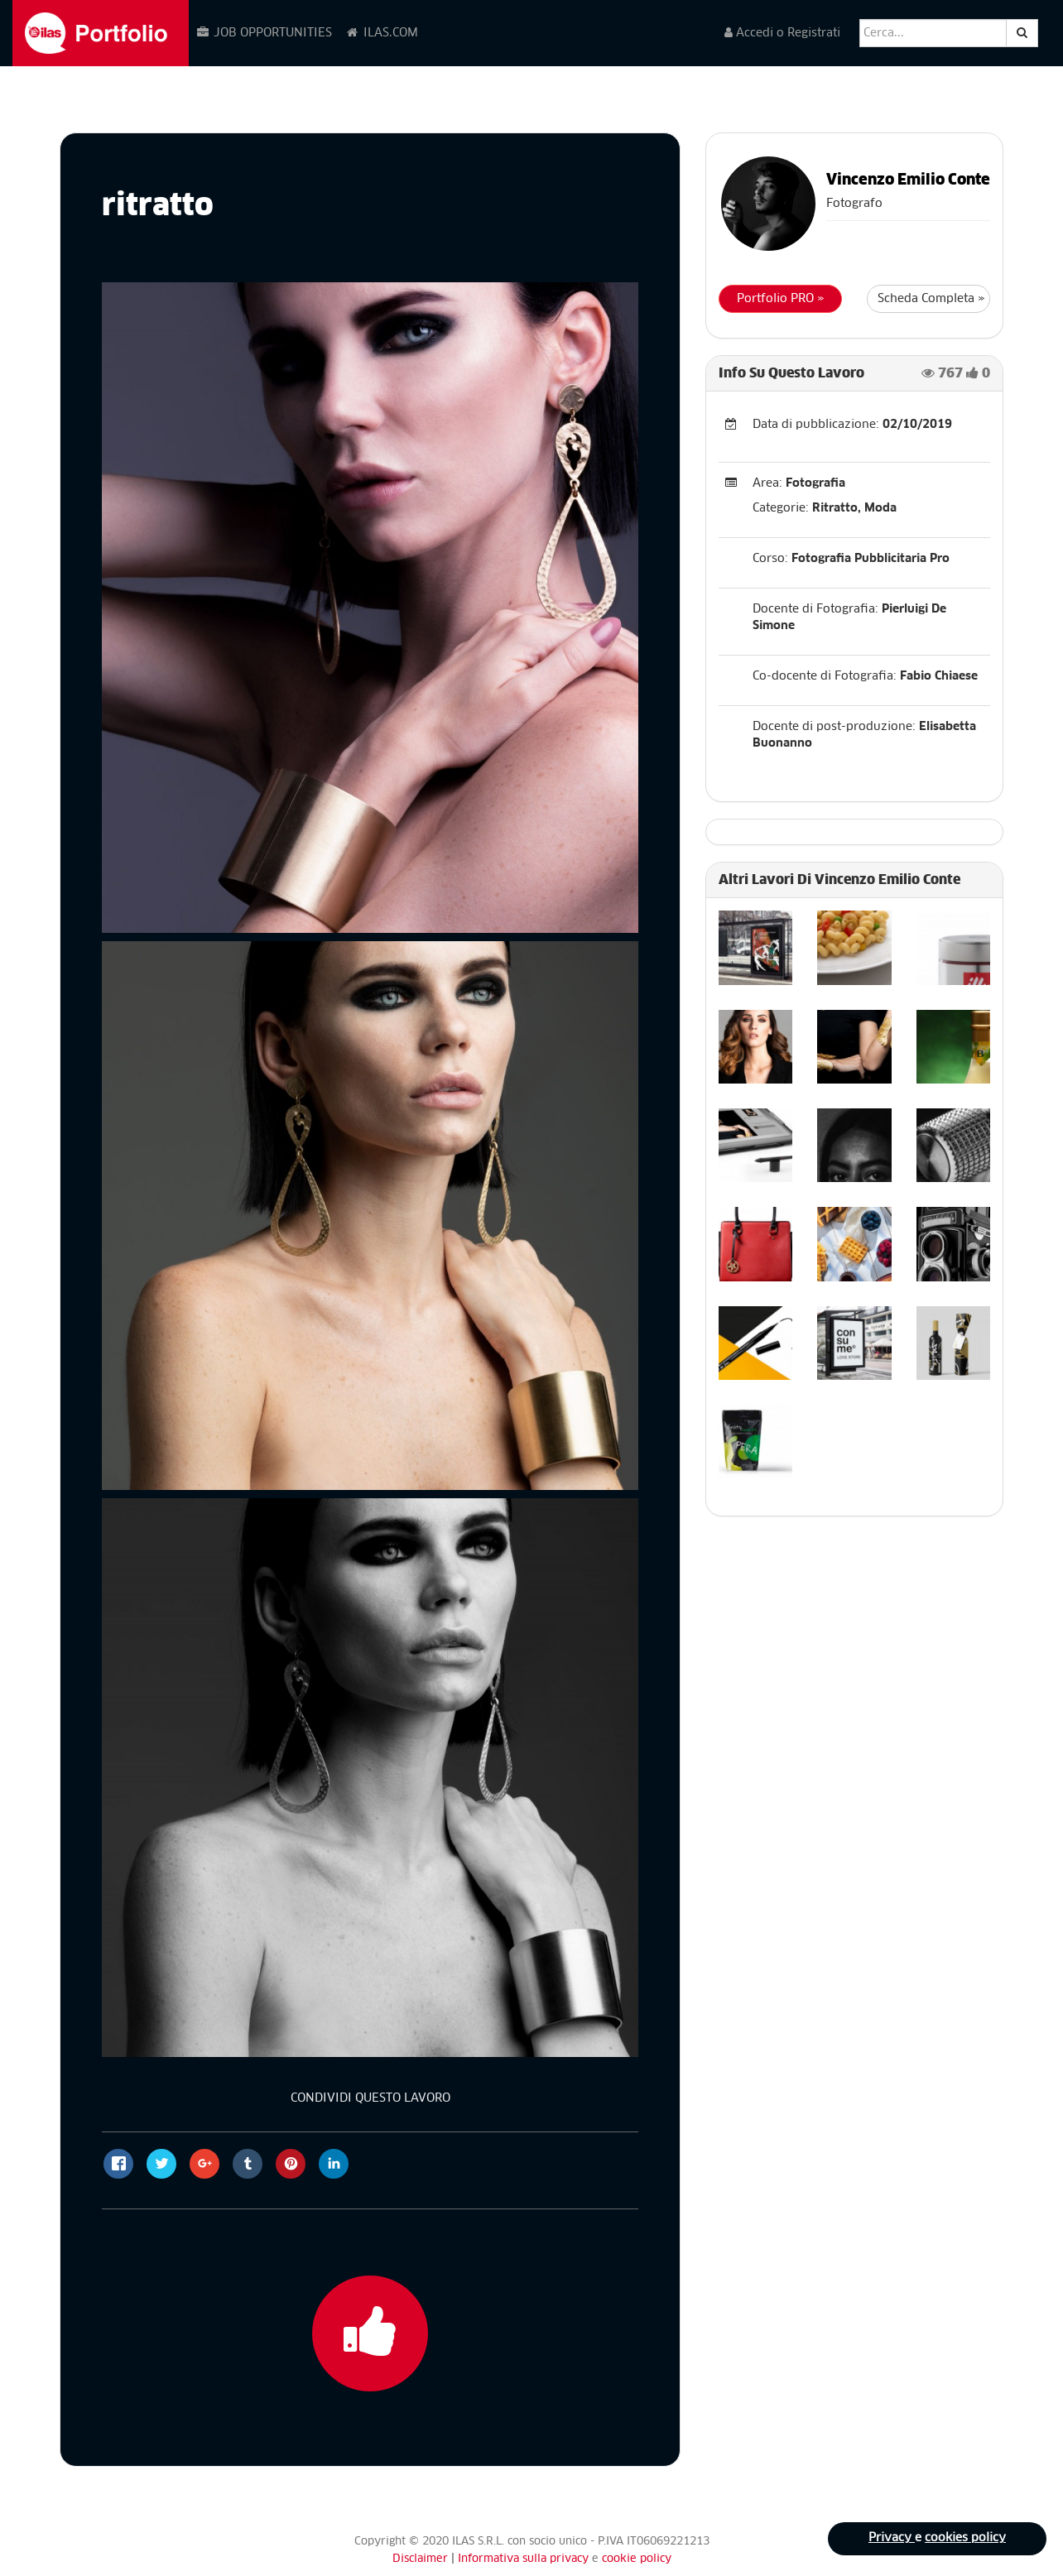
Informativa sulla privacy (525, 2559)
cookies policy (964, 2539)
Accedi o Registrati (782, 32)
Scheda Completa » (931, 299)
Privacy (891, 2539)
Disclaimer (420, 2559)
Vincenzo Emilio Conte (908, 180)
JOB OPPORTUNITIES (263, 32)
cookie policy (636, 2559)
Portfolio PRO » (781, 299)
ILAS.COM (381, 32)
